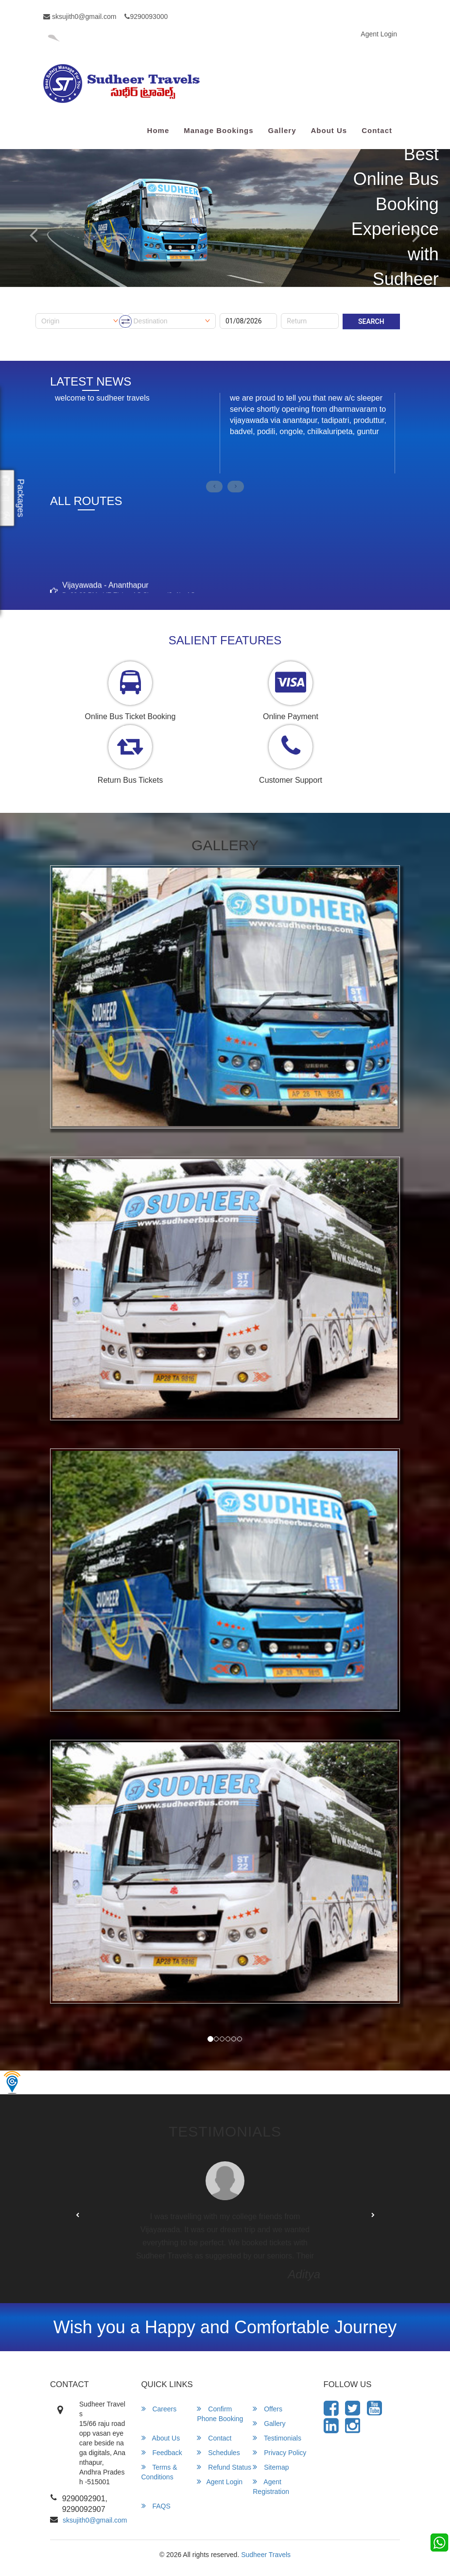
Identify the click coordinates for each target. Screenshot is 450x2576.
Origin (44, 309)
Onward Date (239, 309)
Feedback (161, 2452)
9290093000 (146, 16)
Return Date (298, 309)
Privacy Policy (279, 2452)
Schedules (218, 2452)
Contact (377, 130)
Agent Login (379, 34)
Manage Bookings (218, 130)
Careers (159, 2409)
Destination (145, 309)
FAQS (156, 2506)
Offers (267, 2409)
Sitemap (271, 2467)
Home (158, 130)
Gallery (282, 130)
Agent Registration (271, 2486)
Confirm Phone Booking (220, 2414)
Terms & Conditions (159, 2472)
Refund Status (224, 2467)
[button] (77, 2215)
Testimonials (277, 2438)
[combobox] (79, 321)
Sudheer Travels (266, 2555)
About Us (329, 130)
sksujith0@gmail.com (79, 16)
